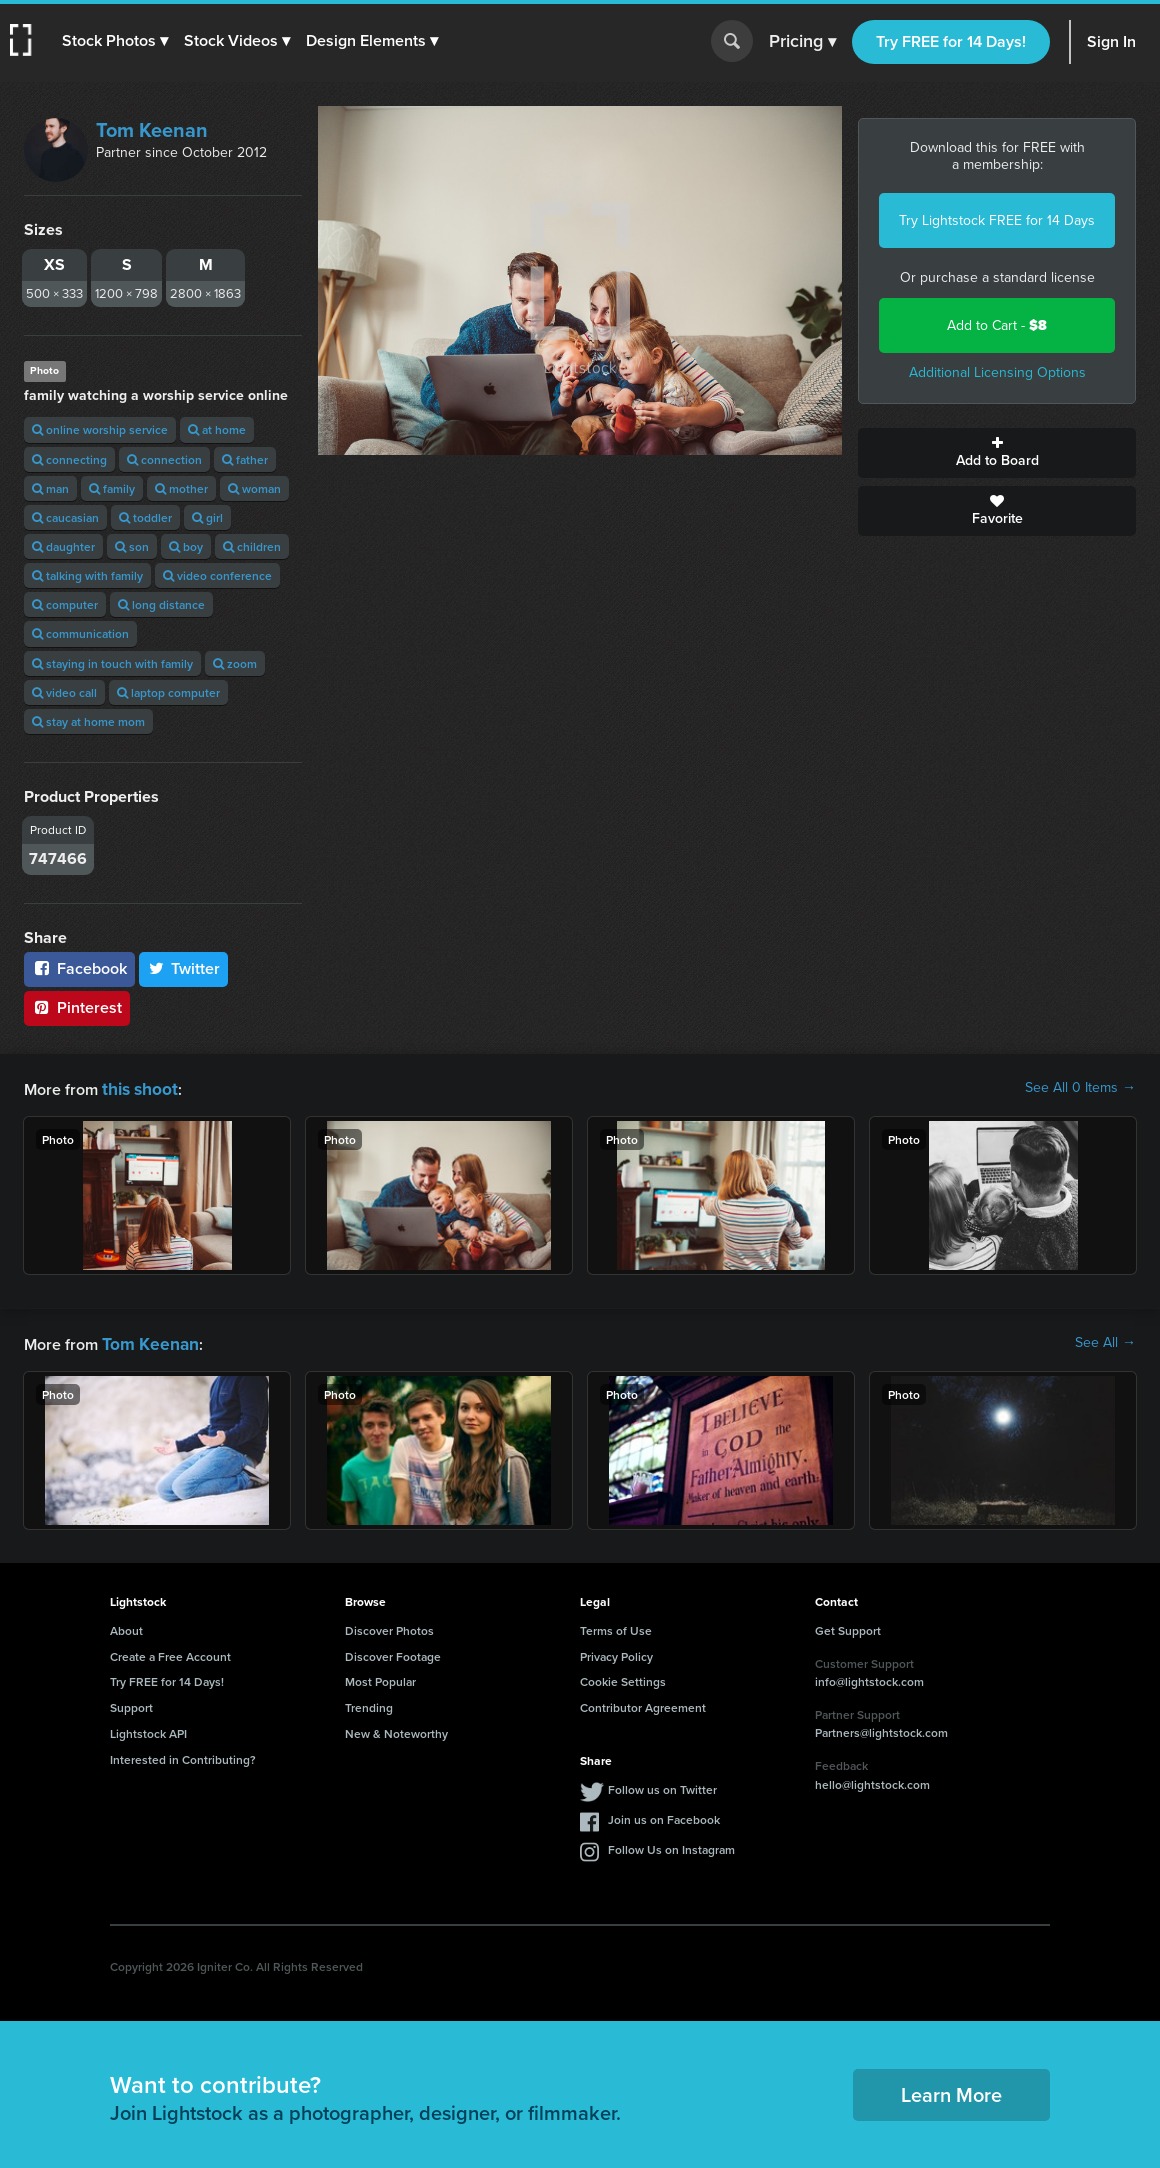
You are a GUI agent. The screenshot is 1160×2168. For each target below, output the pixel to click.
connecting (69, 459)
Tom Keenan (152, 130)
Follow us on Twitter (662, 1785)
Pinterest (77, 1007)
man (50, 488)
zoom (235, 663)
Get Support (848, 1626)
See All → (1105, 1341)
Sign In (1111, 41)
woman (254, 488)
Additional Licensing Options (997, 372)
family (112, 488)
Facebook (79, 968)
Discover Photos (389, 1626)
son (132, 546)
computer (65, 604)
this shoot (137, 1087)
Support (131, 1703)
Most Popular (380, 1677)
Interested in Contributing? (183, 1755)
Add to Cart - (997, 325)
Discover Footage (393, 1652)
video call (64, 692)
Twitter (184, 968)
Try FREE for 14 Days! (951, 41)
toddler (145, 517)
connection (164, 459)
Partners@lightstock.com (881, 1728)
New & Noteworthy (396, 1729)
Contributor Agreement (643, 1703)
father (245, 459)
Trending (369, 1703)
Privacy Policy (616, 1652)
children (252, 546)
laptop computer (168, 692)
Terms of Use (616, 1626)
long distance (161, 604)
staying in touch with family (112, 663)
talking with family (87, 575)
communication (80, 633)
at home (217, 429)
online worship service (100, 429)
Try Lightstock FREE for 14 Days (997, 220)
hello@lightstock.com (872, 1780)
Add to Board (997, 453)
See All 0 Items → (1080, 1088)
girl (207, 517)
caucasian (65, 517)
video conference (217, 575)
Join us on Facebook (664, 1815)
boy (186, 546)
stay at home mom (88, 721)
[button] (117, 41)
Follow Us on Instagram (671, 1845)
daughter (63, 546)
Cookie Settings (623, 1677)
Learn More (951, 2090)
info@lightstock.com (869, 1677)
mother (181, 488)
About (126, 1626)
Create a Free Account (170, 1652)
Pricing (802, 42)
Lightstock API (148, 1729)
